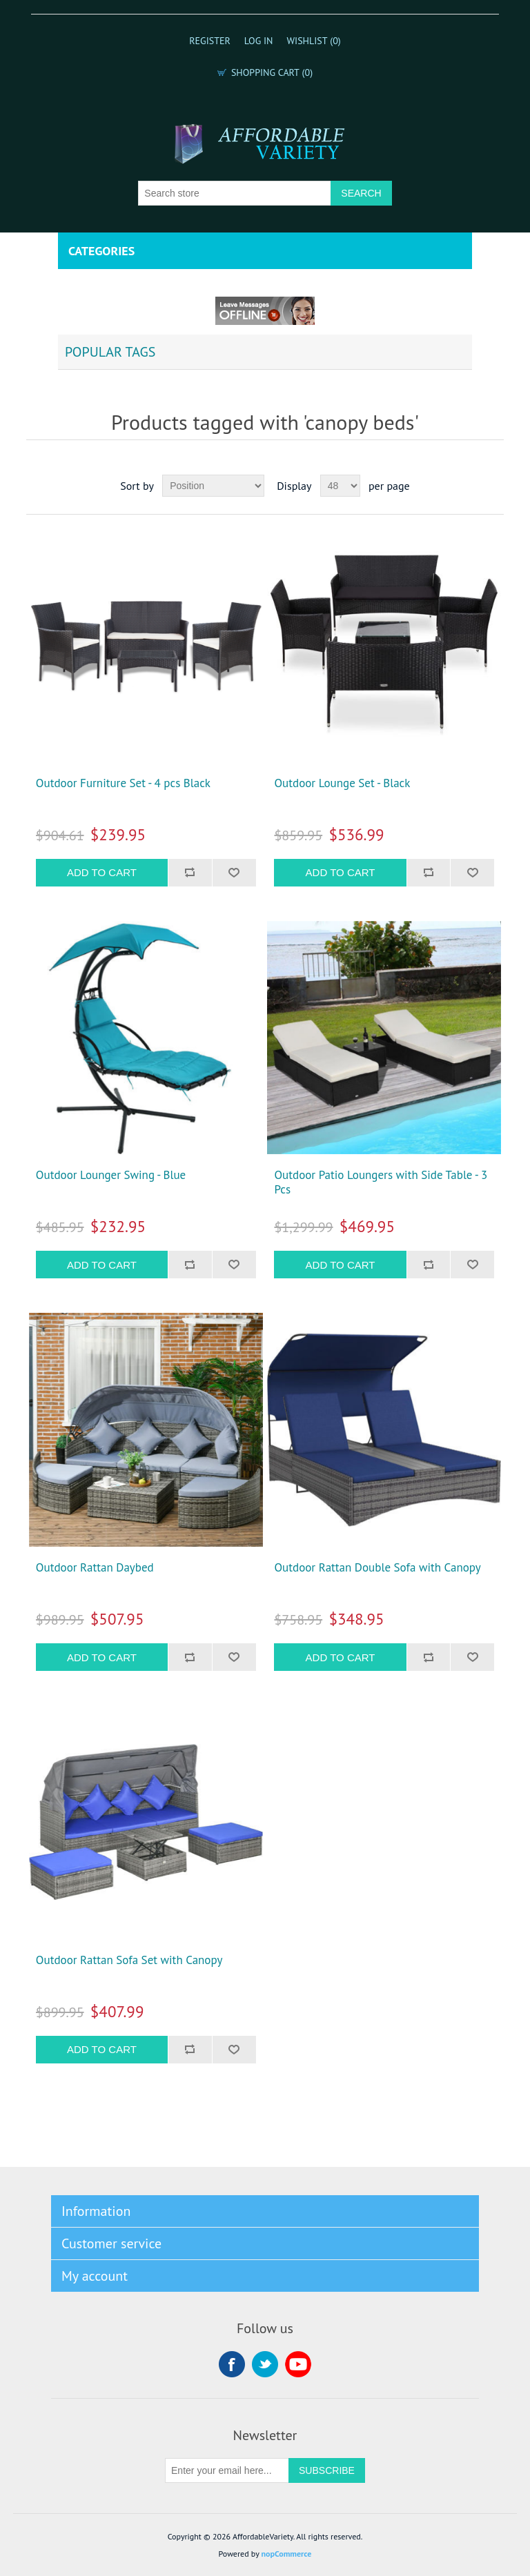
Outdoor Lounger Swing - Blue (111, 1175)
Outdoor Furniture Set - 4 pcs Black (123, 783)
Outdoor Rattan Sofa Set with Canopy (129, 1960)
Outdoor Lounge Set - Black (342, 783)
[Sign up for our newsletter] (227, 2470)
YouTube (298, 2364)
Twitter (265, 2364)
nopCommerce (287, 2553)
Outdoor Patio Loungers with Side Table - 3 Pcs (380, 1182)
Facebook (232, 2364)
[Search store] (234, 193)
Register (209, 40)
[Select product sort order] (213, 486)
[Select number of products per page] (340, 486)
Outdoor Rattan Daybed (95, 1567)
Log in (258, 40)
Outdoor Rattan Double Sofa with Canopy (377, 1567)
